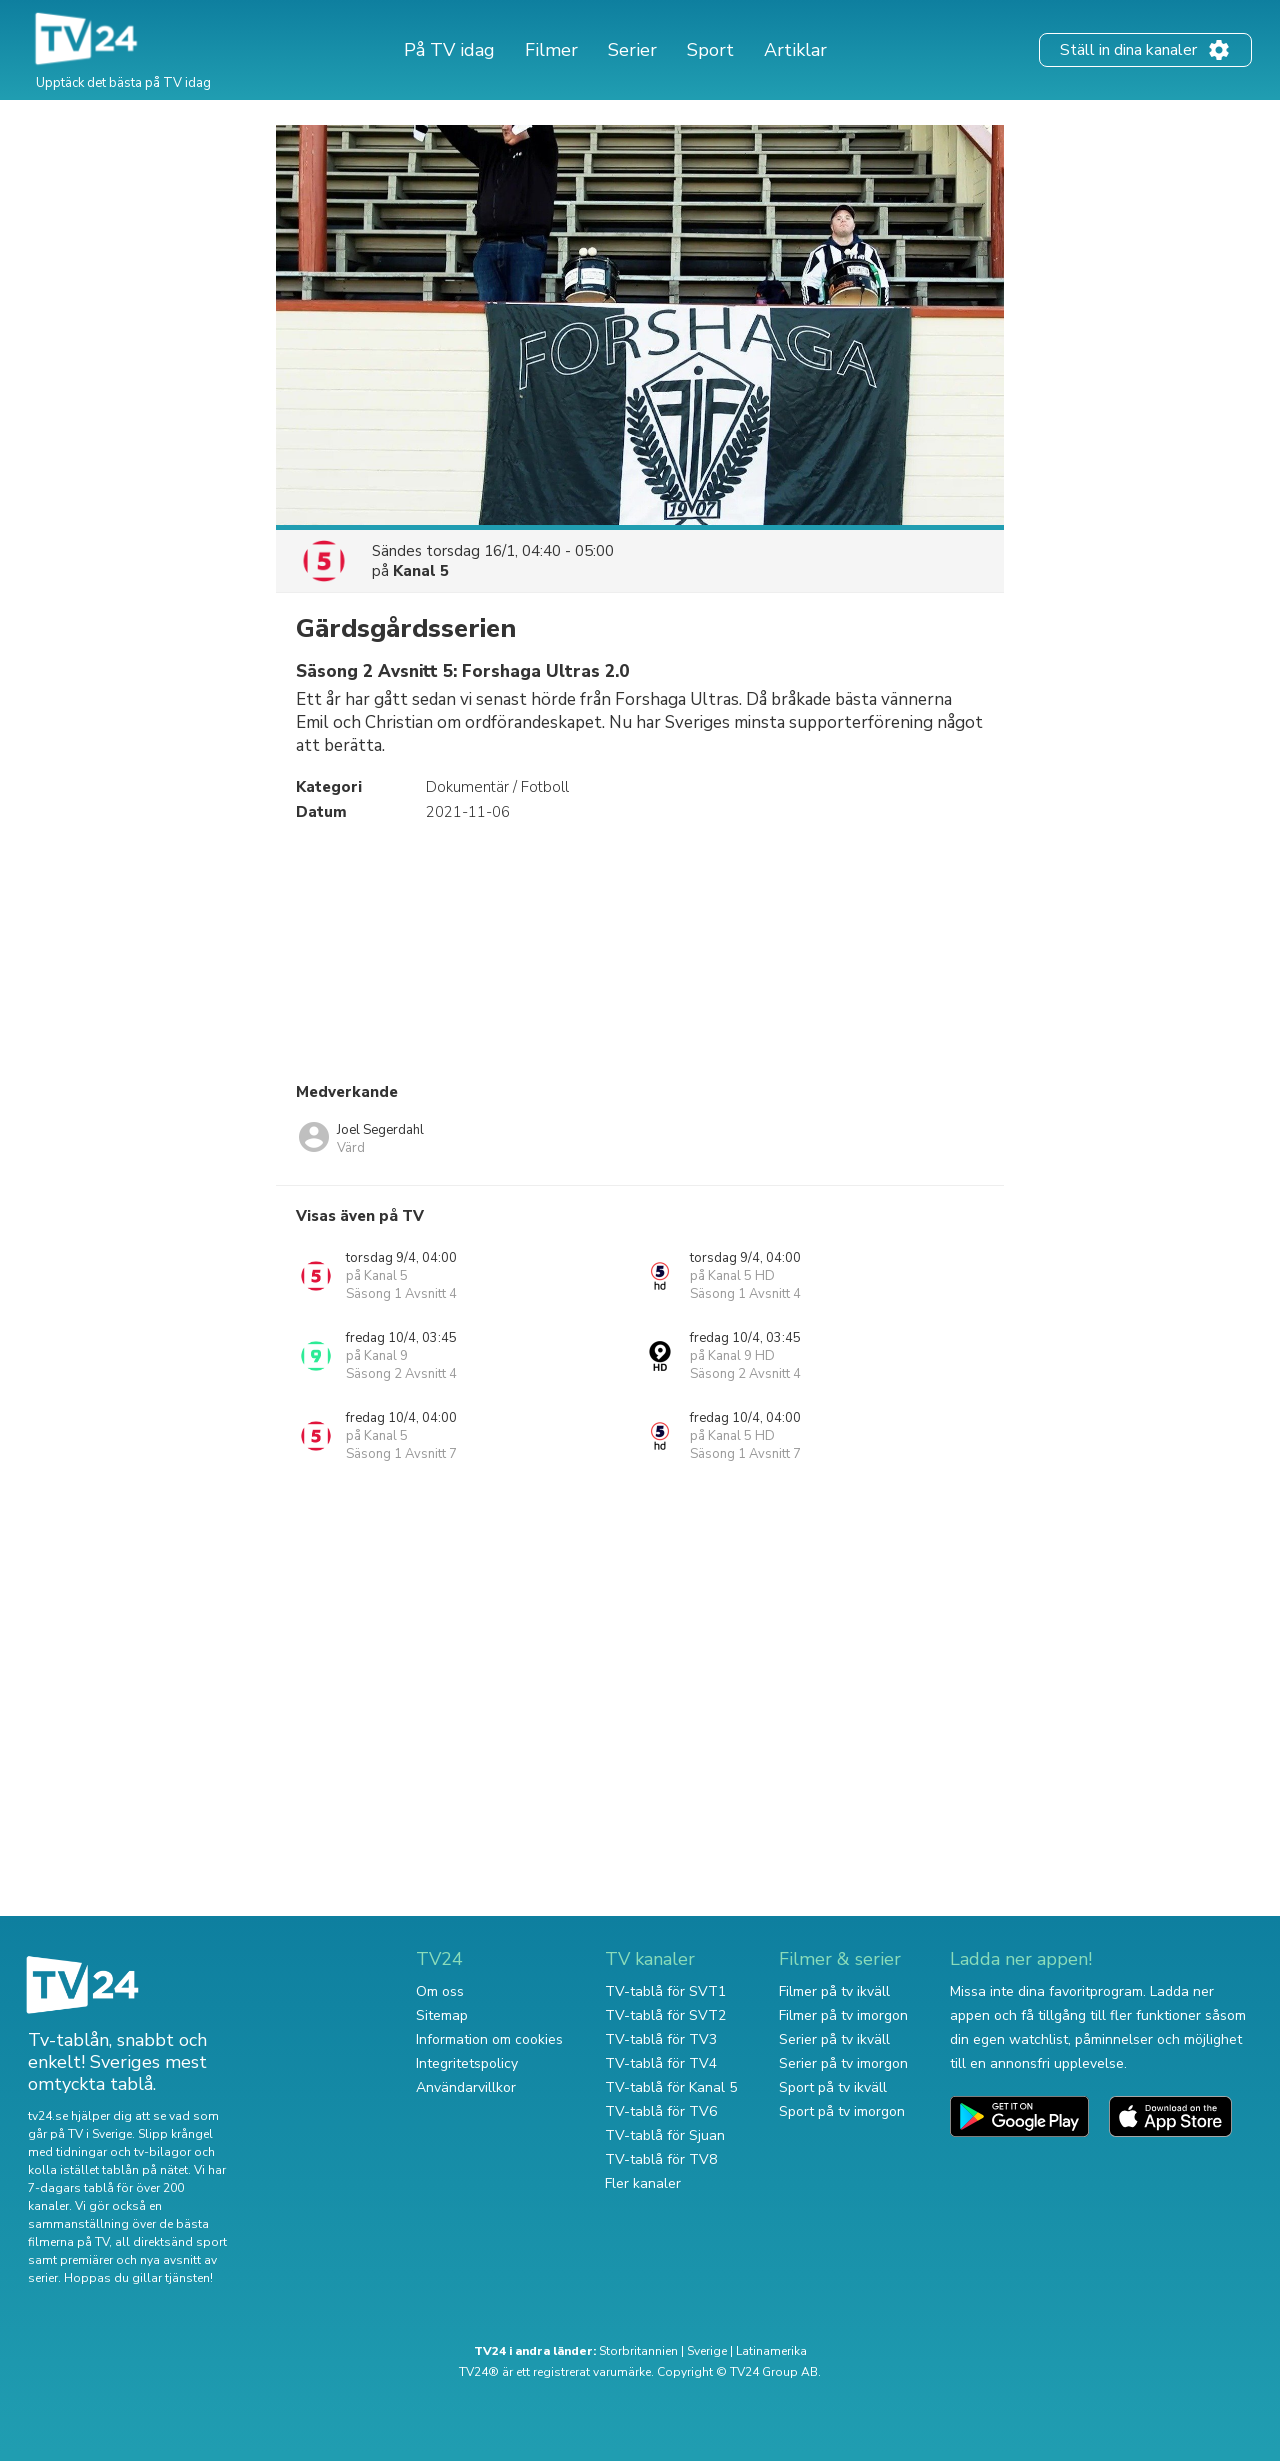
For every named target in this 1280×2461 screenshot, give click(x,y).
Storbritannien (638, 2351)
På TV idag (449, 50)
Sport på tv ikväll (833, 2087)
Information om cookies (489, 2039)
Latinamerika (771, 2351)
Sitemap (442, 2015)
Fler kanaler (643, 2183)
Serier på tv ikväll (834, 2039)
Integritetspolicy (467, 2063)
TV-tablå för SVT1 (665, 1991)
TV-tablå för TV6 (661, 2111)
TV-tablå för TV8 (661, 2159)
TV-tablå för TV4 (661, 2063)
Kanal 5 (421, 571)
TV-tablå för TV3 (661, 2039)
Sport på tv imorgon (842, 2111)
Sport (710, 50)
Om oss (440, 1991)
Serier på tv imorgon (843, 2063)
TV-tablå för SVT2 (665, 2015)
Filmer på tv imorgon (843, 2015)
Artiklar (795, 50)
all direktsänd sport (171, 2242)
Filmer (551, 50)
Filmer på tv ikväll (834, 1991)
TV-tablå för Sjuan (665, 2135)
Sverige (707, 2351)
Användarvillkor (466, 2087)
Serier (632, 50)
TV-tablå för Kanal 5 (671, 2087)
